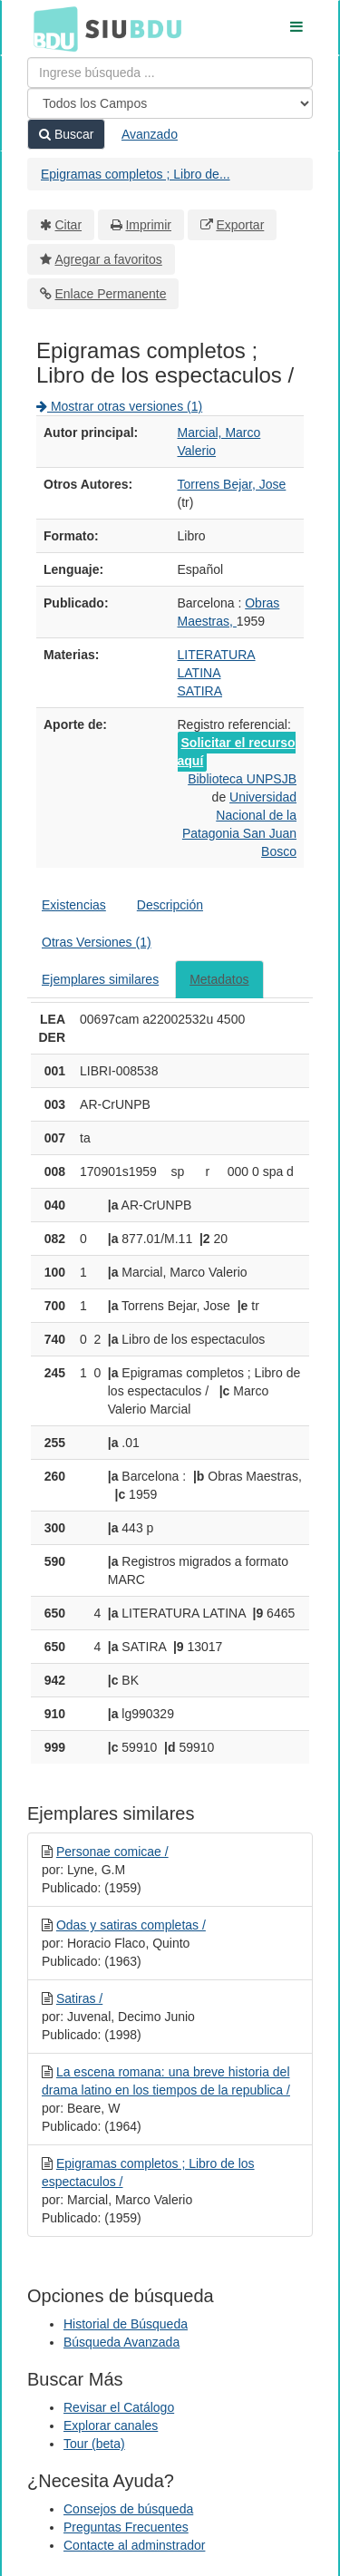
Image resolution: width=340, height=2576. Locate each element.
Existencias (74, 905)
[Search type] (170, 103)
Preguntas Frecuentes (126, 2527)
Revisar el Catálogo (118, 2407)
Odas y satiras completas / (131, 1925)
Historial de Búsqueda (125, 2324)
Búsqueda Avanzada (121, 2342)
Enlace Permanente (111, 294)
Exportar (240, 225)
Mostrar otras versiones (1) (119, 406)
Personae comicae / (112, 1851)
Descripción (170, 905)
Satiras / (79, 1998)
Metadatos (218, 979)
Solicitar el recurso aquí (237, 751)
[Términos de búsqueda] (170, 72)
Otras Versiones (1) (96, 942)
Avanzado (149, 134)
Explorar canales (110, 2425)
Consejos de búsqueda (128, 2509)
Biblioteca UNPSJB (242, 779)
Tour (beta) (94, 2443)
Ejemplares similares (100, 979)
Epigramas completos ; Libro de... (135, 174)
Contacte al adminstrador (134, 2545)
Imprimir (148, 225)
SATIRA (200, 691)
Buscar (66, 134)
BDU (50, 28)
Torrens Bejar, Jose (232, 484)
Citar (69, 225)
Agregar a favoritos (108, 259)
